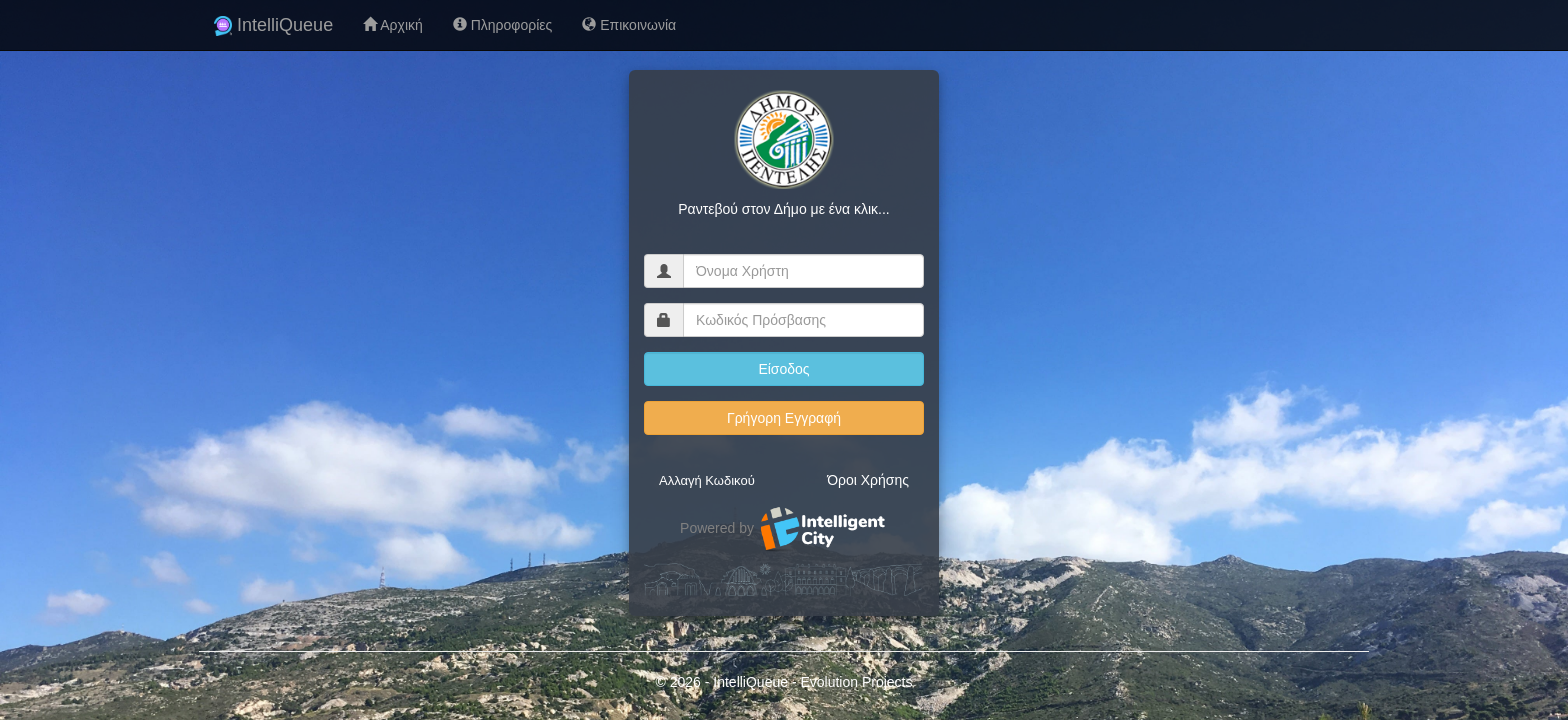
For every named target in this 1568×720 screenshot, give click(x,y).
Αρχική (393, 25)
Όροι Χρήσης (868, 480)
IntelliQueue (273, 25)
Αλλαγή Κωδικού (707, 480)
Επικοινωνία (629, 25)
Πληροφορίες (502, 25)
